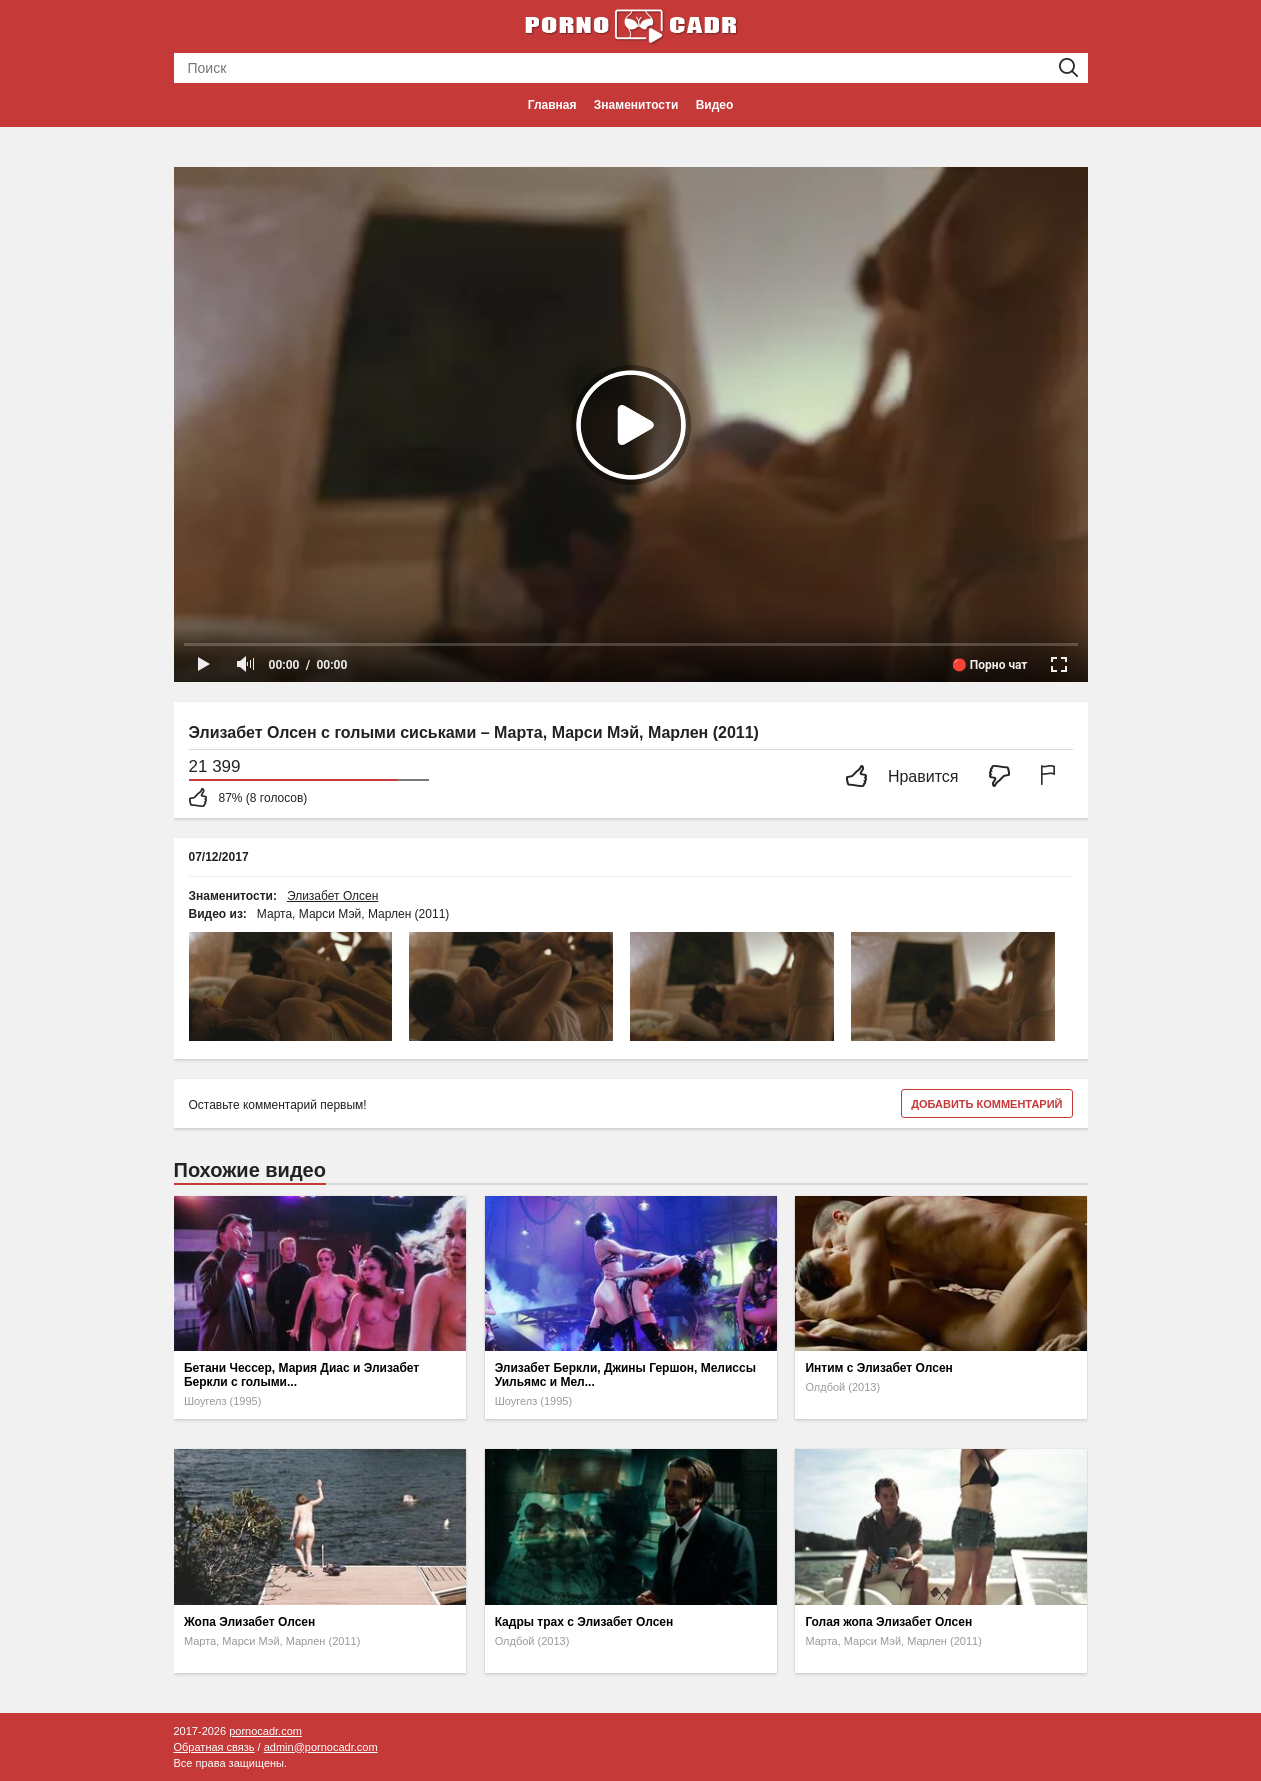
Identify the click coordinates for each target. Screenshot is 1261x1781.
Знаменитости (636, 105)
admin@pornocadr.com (321, 1747)
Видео (715, 105)
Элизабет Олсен (332, 896)
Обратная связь (214, 1747)
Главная (552, 105)
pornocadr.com (265, 1731)
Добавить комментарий (986, 1104)
